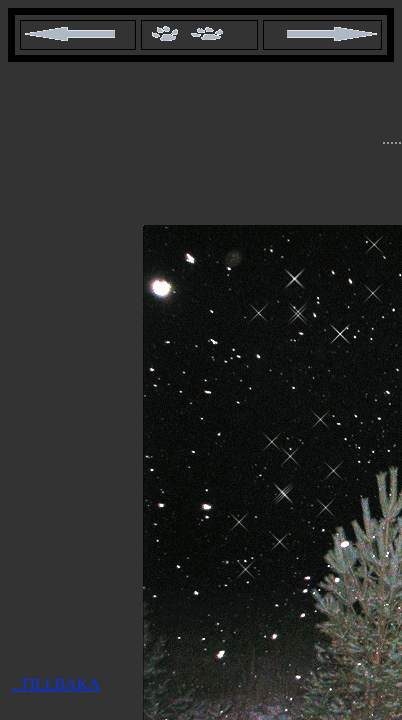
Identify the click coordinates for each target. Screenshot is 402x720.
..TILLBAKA (56, 684)
